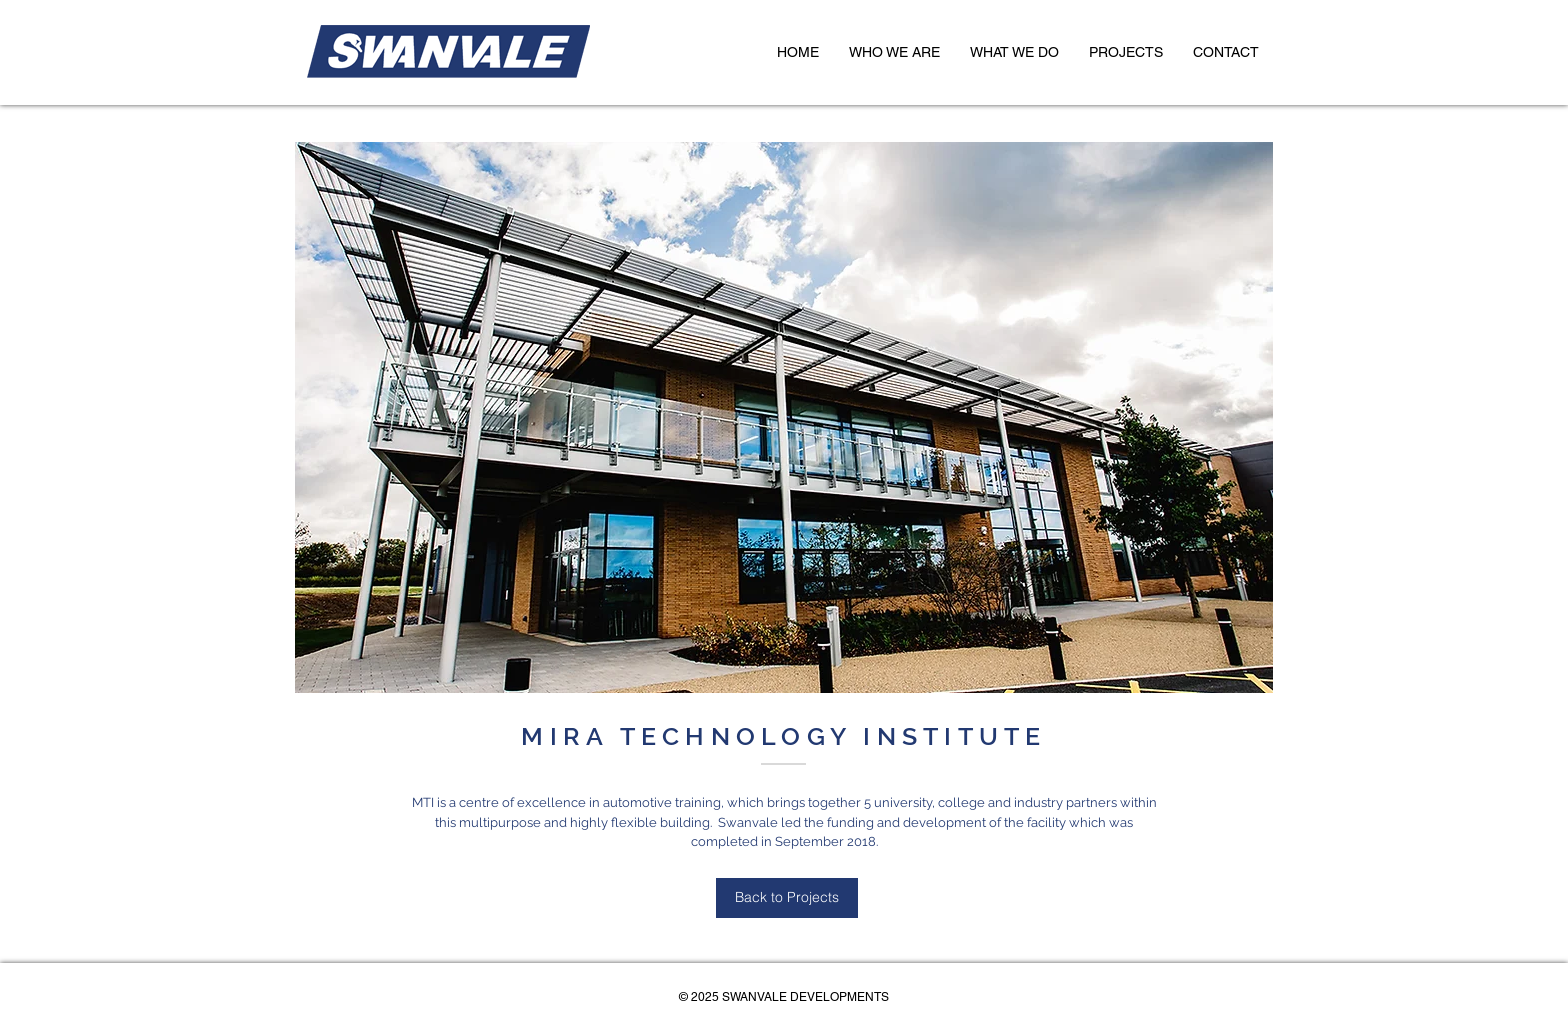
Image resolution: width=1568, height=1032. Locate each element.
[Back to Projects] (787, 898)
